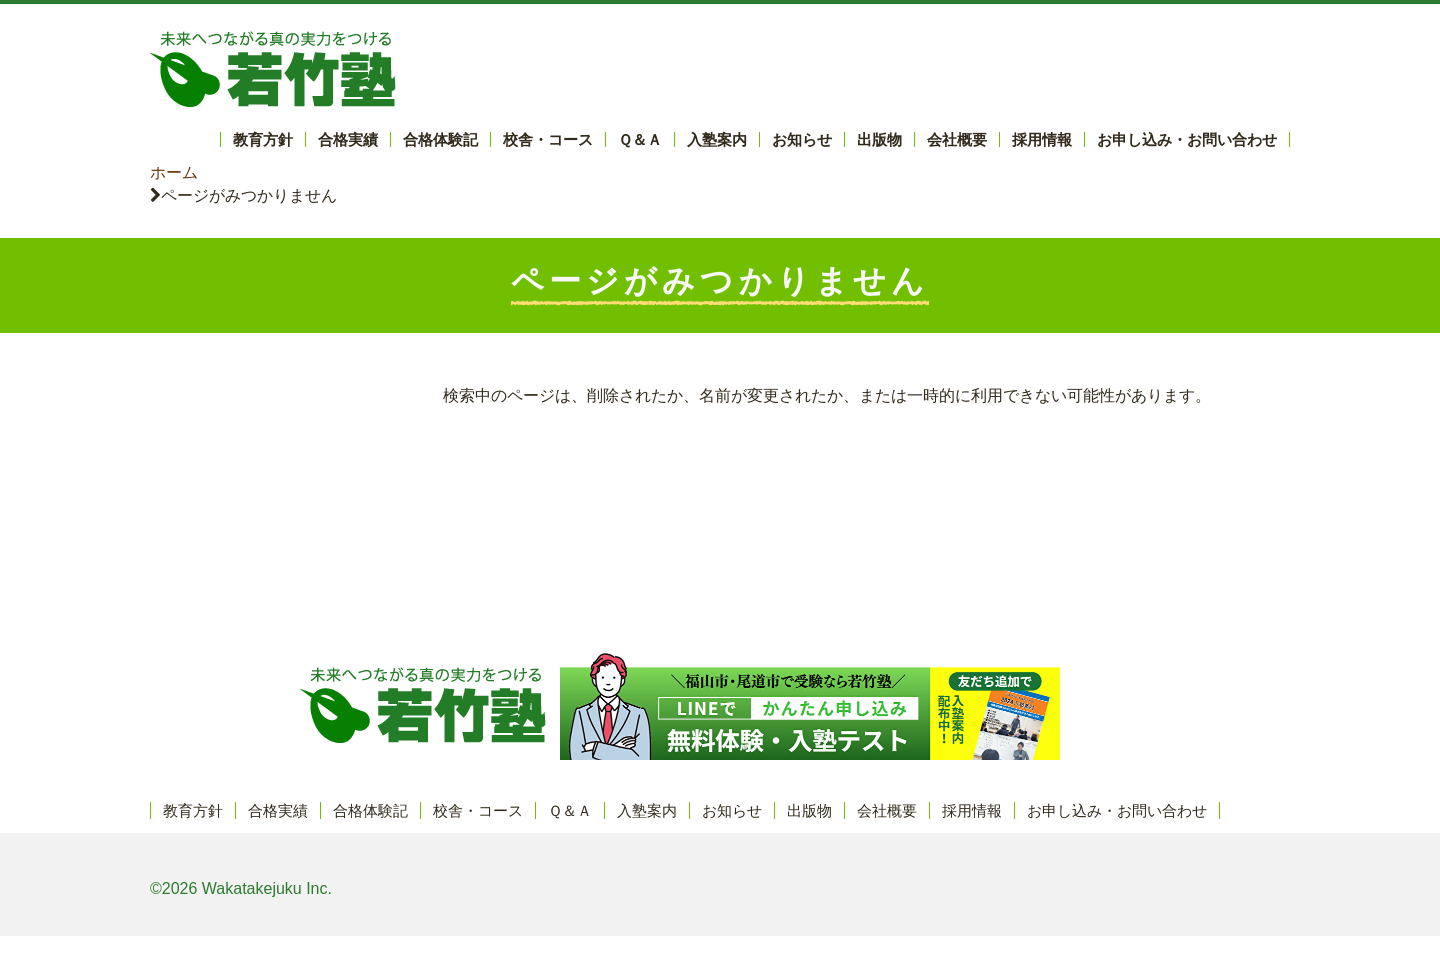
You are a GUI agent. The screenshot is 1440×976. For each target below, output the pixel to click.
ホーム (174, 172)
